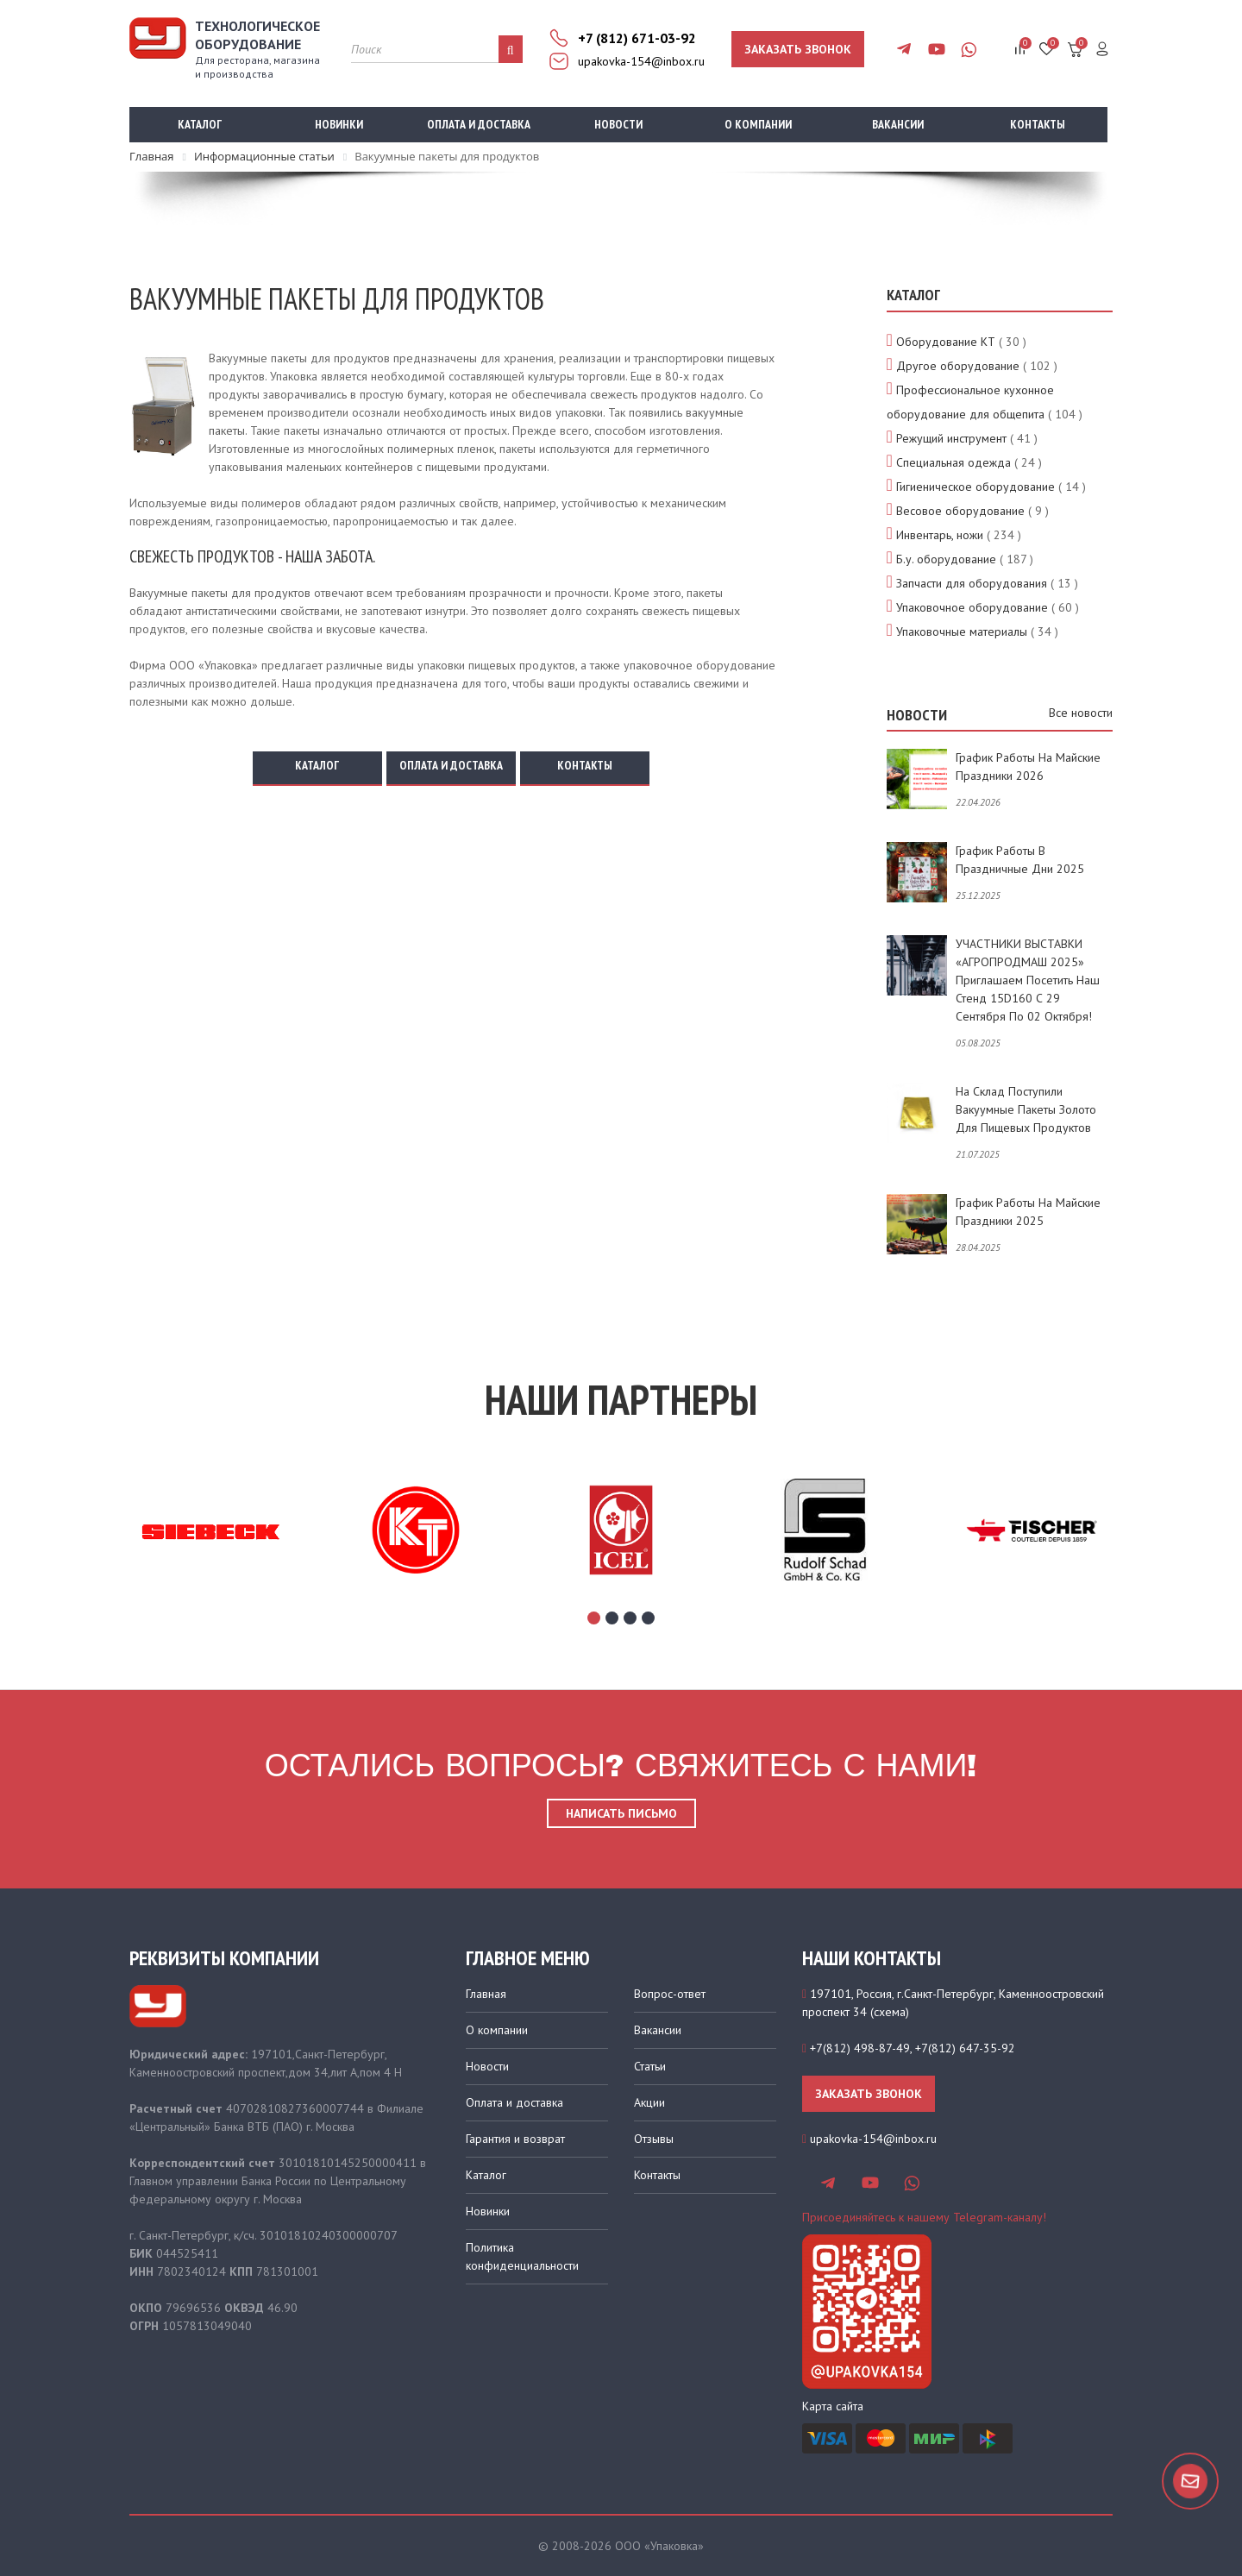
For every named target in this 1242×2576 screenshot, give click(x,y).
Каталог (200, 124)
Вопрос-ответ (670, 1993)
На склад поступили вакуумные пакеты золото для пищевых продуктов (1026, 1109)
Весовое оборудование (960, 510)
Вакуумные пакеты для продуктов (219, 592)
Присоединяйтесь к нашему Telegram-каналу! (924, 2217)
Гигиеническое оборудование (975, 486)
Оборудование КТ (945, 341)
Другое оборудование (957, 366)
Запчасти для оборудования (971, 583)
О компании (758, 124)
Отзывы (654, 2138)
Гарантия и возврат (515, 2138)
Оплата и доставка (478, 124)
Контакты (1037, 124)
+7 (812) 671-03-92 (637, 38)
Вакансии (898, 124)
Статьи (650, 2066)
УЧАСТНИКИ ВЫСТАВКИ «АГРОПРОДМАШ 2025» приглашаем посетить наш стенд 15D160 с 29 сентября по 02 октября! (1028, 980)
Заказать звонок (797, 49)
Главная (486, 1993)
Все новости (1081, 712)
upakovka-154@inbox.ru (641, 61)
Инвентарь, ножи (939, 535)
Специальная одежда (953, 462)
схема (890, 2012)
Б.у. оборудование (946, 559)
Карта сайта (832, 2406)
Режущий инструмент (951, 438)
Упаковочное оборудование (972, 607)
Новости (618, 124)
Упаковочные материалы (961, 631)
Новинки (339, 124)
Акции (649, 2102)
